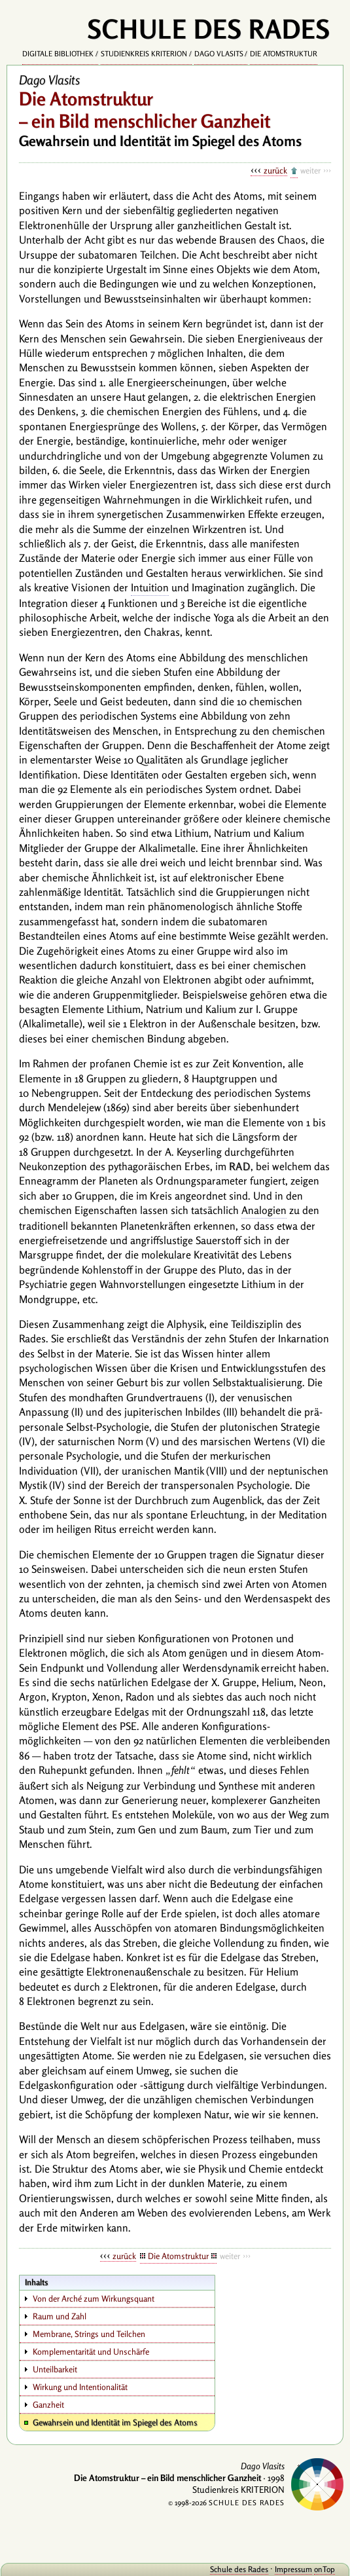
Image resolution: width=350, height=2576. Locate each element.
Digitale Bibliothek (58, 53)
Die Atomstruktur (283, 53)
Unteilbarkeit (55, 2369)
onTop (324, 2569)
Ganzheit (48, 2404)
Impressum (293, 2569)
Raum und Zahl (59, 2316)
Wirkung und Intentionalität (80, 2387)
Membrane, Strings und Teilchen (89, 2333)
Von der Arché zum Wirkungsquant (93, 2298)
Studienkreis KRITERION (144, 53)
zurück (275, 170)
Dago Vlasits (218, 53)
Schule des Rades (239, 2569)
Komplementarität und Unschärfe (91, 2351)
